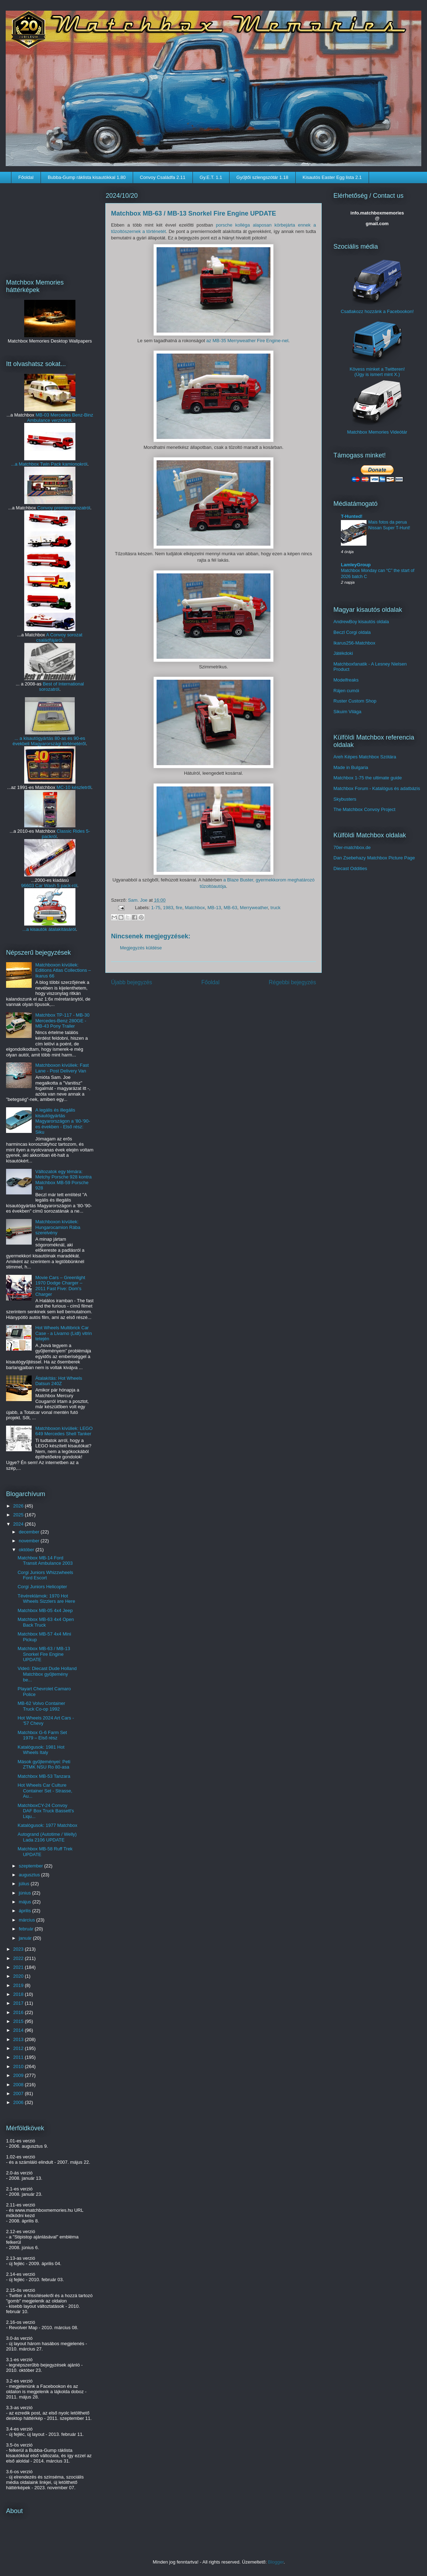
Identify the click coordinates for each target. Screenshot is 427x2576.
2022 (19, 1958)
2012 (19, 2048)
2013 (19, 2039)
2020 (19, 1976)
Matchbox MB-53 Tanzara (43, 1776)
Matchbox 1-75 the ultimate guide (367, 777)
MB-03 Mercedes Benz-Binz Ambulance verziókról (60, 417)
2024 (19, 1524)
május (25, 1901)
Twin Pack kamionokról (63, 464)
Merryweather (254, 907)
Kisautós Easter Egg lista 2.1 (332, 177)
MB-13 (214, 907)
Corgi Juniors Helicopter (42, 1586)
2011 (19, 2057)
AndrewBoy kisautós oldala (361, 621)
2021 (19, 1967)
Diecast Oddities (350, 868)
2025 (19, 1514)
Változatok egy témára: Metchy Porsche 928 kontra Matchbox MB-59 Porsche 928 (63, 1180)
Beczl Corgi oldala (352, 632)
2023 (19, 1949)
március (27, 1920)
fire (179, 907)
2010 (19, 2066)
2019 (19, 1985)
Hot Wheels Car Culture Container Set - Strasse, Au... (44, 1790)
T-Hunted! (352, 516)
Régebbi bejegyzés (292, 982)
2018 (19, 1994)
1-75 (155, 907)
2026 (19, 1506)
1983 (168, 907)
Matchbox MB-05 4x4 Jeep (45, 1610)
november (30, 1540)
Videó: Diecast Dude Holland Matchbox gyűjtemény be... (47, 1674)
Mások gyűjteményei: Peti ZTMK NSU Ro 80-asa (43, 1764)
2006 (19, 2102)
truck (275, 907)
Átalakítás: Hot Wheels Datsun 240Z (58, 1381)
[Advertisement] (50, 226)
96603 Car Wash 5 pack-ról (49, 885)
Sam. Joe (138, 900)
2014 (19, 2030)
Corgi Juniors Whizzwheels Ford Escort (45, 1575)
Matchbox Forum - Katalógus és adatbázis (376, 788)
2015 (19, 2021)
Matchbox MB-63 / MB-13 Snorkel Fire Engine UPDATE (43, 1654)
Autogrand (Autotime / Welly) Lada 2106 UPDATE (47, 1837)
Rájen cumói (346, 690)
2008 (19, 2084)
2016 (19, 2012)
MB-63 (230, 907)
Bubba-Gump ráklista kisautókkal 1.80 (87, 177)
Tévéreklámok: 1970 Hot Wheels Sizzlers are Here (46, 1598)
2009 (19, 2075)
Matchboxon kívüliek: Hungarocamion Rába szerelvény (57, 1227)
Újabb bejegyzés (131, 982)
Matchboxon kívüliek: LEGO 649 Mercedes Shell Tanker (64, 1431)
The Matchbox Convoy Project (364, 809)
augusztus (30, 1874)
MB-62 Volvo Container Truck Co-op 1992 (41, 1706)
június (25, 1893)
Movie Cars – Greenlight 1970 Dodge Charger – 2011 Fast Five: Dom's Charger (60, 1286)
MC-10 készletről (74, 787)
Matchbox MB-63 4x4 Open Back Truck (45, 1622)
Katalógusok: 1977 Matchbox (47, 1825)
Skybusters (344, 799)
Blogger (276, 2562)
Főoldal (26, 177)
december (30, 1532)
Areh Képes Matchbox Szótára (364, 756)
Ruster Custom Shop (354, 701)
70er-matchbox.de (352, 847)
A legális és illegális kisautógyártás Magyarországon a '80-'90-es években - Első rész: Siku (62, 1121)
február (27, 1928)
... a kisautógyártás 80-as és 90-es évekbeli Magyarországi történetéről (49, 741)
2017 (19, 2003)
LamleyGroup (356, 564)
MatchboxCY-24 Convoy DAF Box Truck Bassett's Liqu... (45, 1811)
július (25, 1883)
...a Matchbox (25, 464)
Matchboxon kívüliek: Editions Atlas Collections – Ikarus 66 (63, 970)
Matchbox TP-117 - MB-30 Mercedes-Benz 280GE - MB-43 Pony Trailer (62, 1020)
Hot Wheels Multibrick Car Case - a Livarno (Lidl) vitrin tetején (63, 1333)
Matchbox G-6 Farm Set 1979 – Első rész (42, 1735)
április (25, 1910)
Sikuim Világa (347, 711)
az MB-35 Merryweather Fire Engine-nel (247, 340)
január (26, 1938)
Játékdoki (343, 653)
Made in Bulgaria (350, 767)
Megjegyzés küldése (141, 947)
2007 (19, 2093)
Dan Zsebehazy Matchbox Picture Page (374, 857)
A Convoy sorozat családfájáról (59, 637)
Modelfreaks (346, 680)
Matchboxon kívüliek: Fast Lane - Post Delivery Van (62, 1068)
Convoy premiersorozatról (63, 507)
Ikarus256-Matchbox (354, 643)
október (27, 1549)
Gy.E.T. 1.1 (211, 177)
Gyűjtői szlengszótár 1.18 (262, 177)
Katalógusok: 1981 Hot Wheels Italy (40, 1749)
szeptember (31, 1866)
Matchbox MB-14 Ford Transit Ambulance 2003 (45, 1560)
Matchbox (195, 907)
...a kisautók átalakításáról (49, 929)
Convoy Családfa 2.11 (162, 177)
